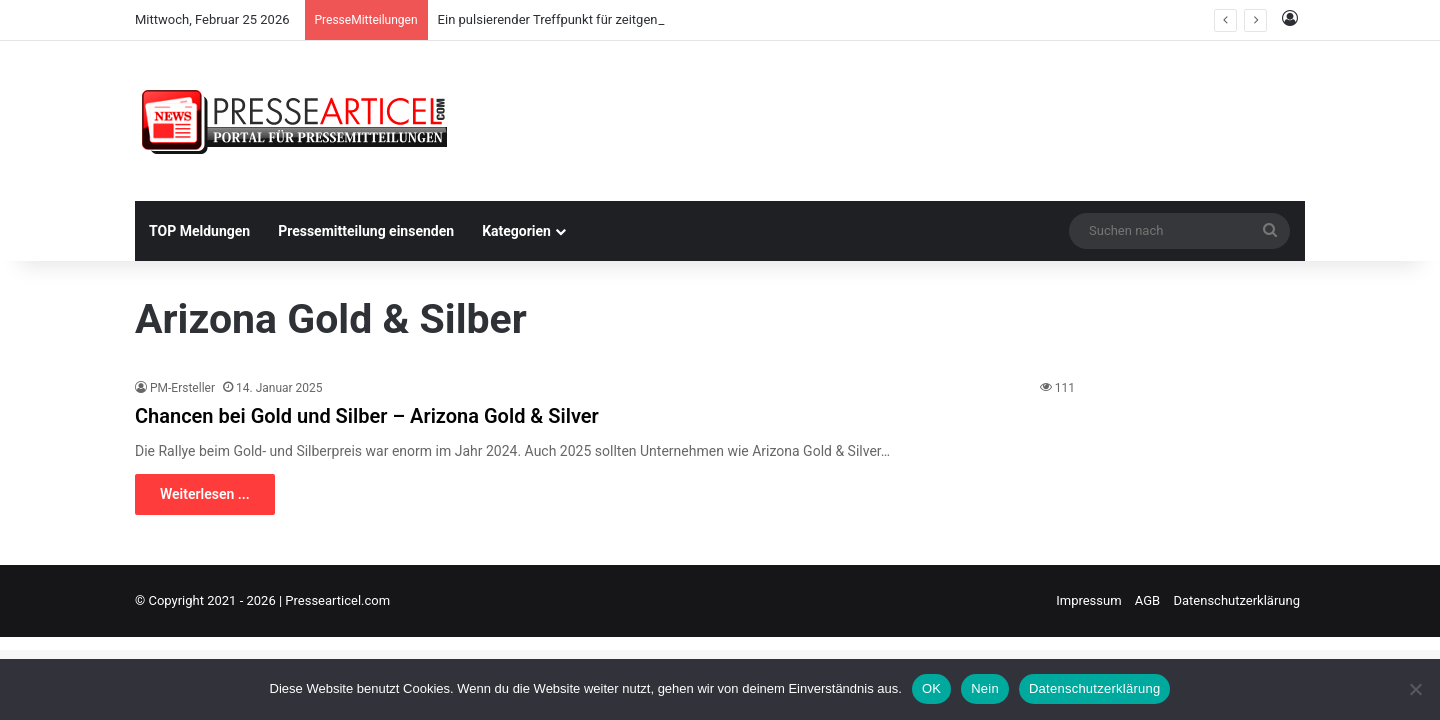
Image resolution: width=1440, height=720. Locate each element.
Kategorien (516, 231)
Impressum (1088, 600)
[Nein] (1415, 689)
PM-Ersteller (182, 388)
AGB (1147, 600)
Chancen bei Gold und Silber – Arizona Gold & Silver (367, 416)
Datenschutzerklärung (1236, 600)
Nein (985, 688)
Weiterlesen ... (205, 494)
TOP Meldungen (199, 231)
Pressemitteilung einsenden (366, 231)
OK (931, 688)
